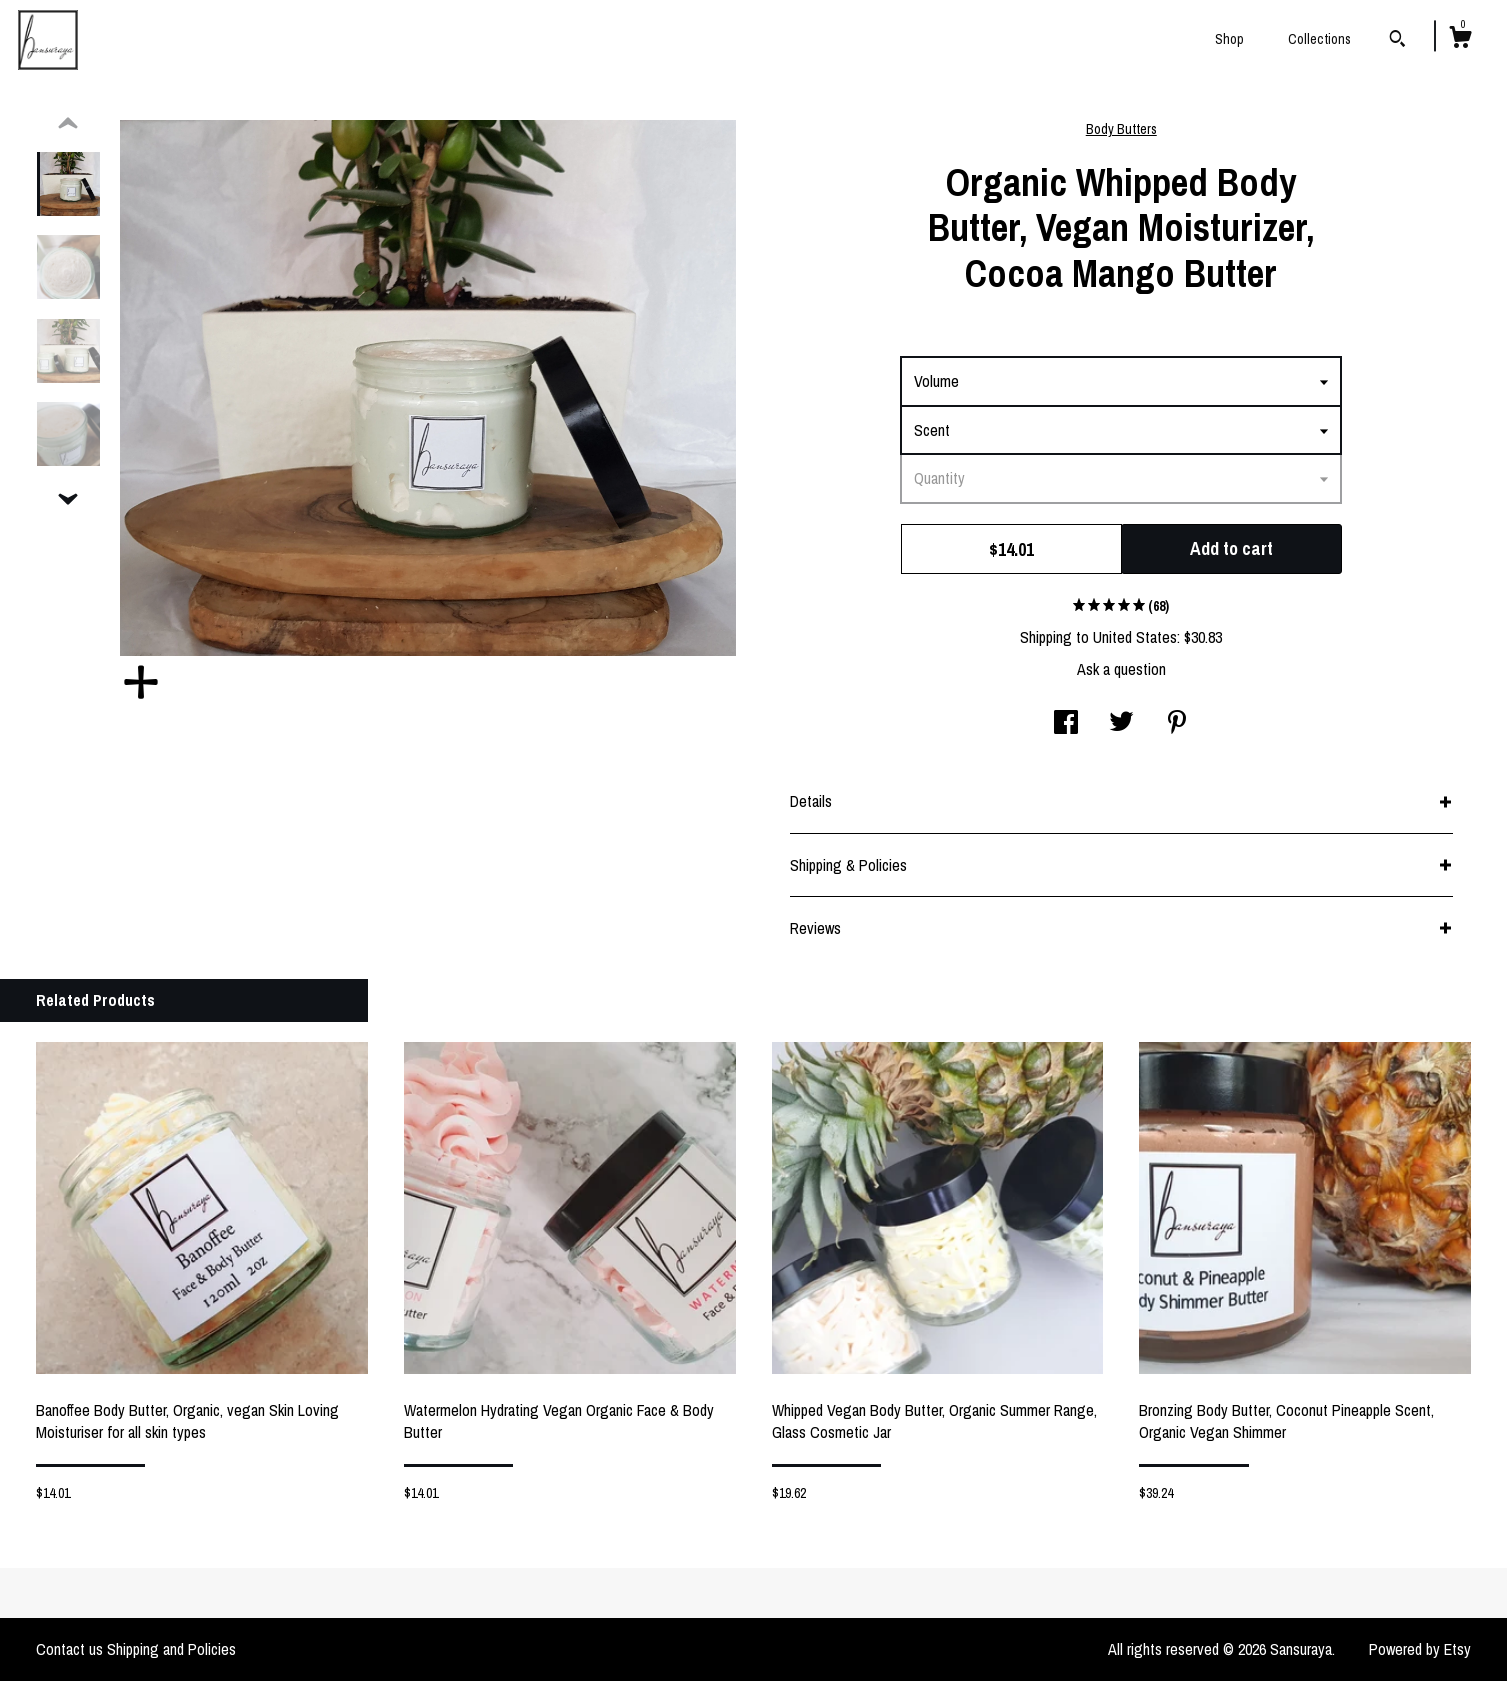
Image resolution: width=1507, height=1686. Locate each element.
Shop (1229, 39)
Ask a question (1121, 674)
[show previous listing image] (68, 129)
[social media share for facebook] (1066, 729)
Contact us (69, 1654)
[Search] (1397, 41)
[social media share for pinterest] (1177, 729)
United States (1135, 642)
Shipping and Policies (171, 1654)
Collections (1319, 39)
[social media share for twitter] (1121, 729)
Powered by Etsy (1420, 1654)
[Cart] (1460, 40)
